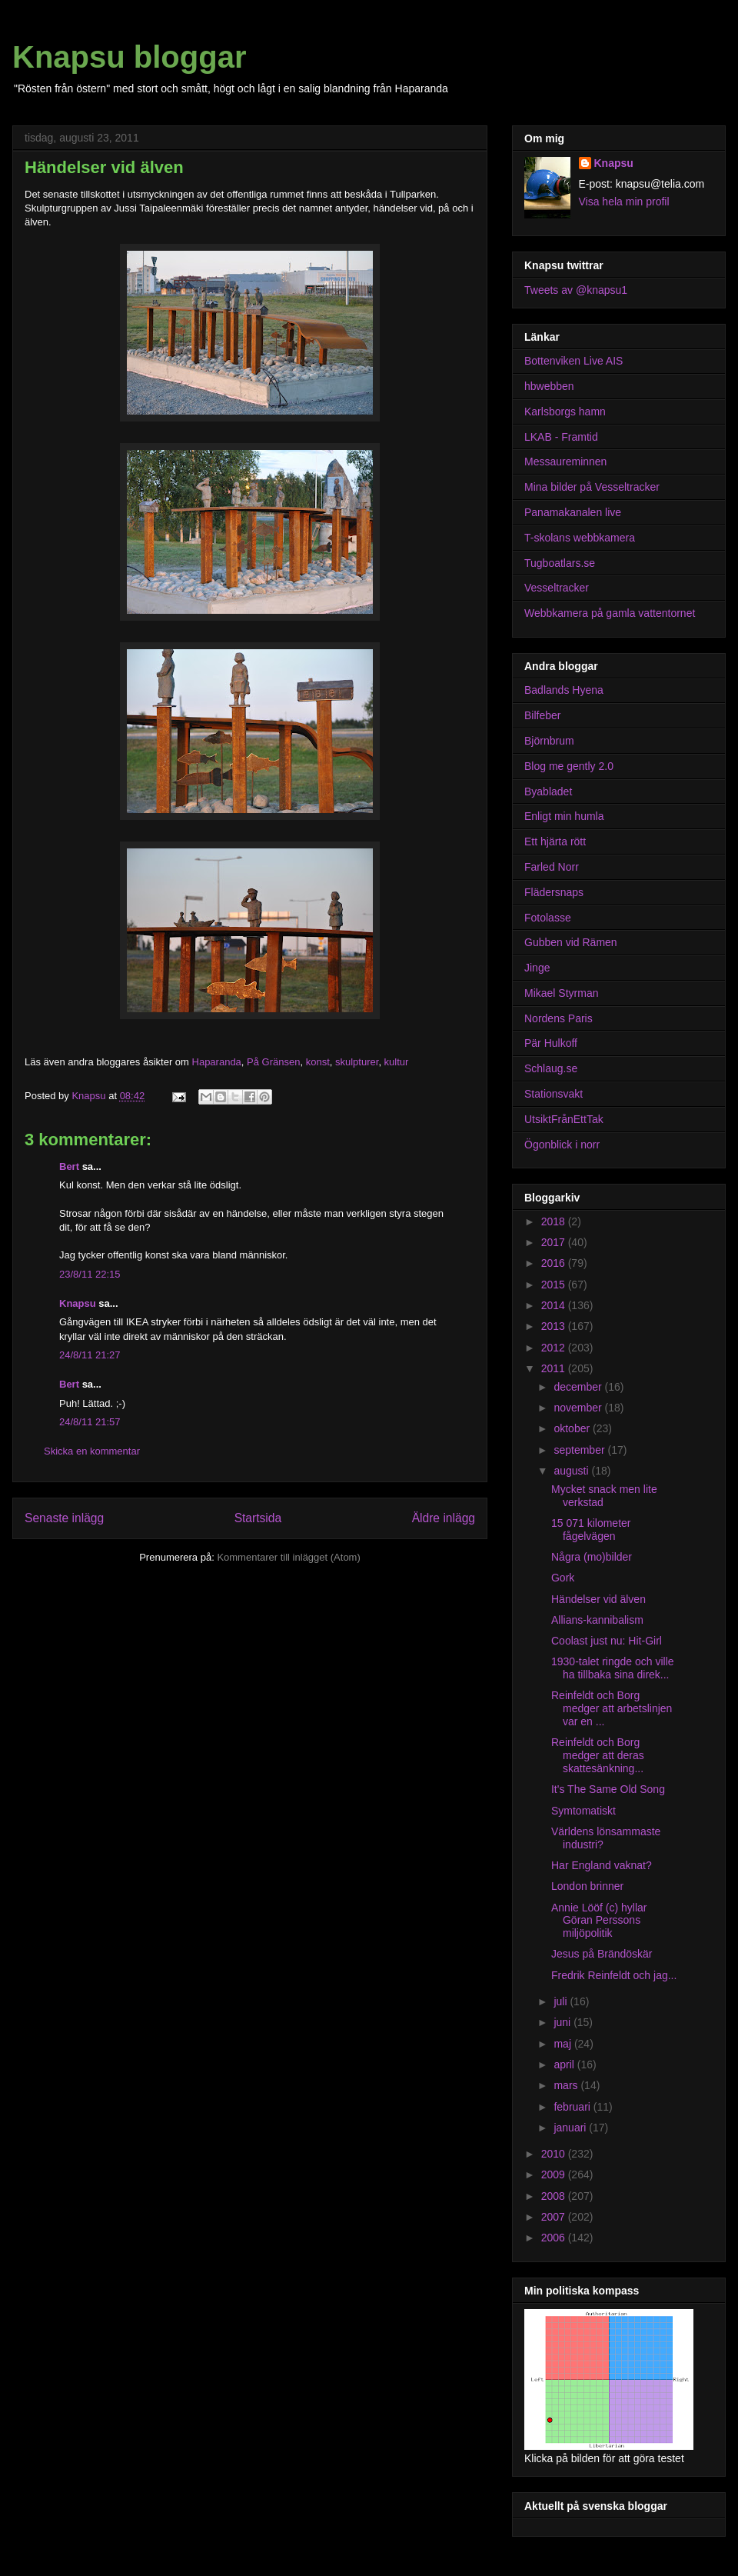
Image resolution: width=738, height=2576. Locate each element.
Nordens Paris (558, 1018)
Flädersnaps (553, 892)
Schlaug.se (550, 1068)
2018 (554, 1221)
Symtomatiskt (583, 1811)
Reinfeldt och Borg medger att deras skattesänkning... (597, 1755)
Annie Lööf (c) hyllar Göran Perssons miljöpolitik (599, 1920)
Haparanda (216, 1062)
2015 (554, 1284)
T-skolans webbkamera (579, 538)
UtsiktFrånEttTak (563, 1119)
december (579, 1387)
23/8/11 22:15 (90, 1274)
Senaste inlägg (64, 1518)
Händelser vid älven (598, 1599)
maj (563, 2044)
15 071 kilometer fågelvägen (591, 1529)
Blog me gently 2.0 (568, 766)
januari (571, 2127)
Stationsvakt (553, 1094)
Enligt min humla (564, 816)
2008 (554, 2196)
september (580, 1450)
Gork (562, 1577)
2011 (554, 1368)
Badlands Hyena (563, 690)
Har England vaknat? (601, 1865)
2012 (554, 1347)
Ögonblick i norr (562, 1144)
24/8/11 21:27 (90, 1355)
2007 (554, 2217)
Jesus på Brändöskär (602, 1954)
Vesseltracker (556, 588)
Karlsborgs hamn (565, 411)
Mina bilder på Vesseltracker (592, 487)
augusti (572, 1471)
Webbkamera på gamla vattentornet (609, 613)
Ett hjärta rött (555, 841)
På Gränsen (273, 1062)
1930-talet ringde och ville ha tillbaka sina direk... (612, 1668)
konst (318, 1062)
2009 (554, 2174)
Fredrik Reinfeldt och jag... (613, 1975)
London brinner (587, 1886)
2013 (554, 1326)
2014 (554, 1305)
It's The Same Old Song (608, 1789)
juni (563, 2022)
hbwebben (549, 386)
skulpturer (356, 1062)
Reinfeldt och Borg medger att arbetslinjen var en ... (611, 1708)
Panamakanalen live (572, 512)
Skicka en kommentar (92, 1451)
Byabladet (548, 791)
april (565, 2064)
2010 (554, 2154)
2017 (554, 1242)
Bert (69, 1166)
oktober (573, 1428)
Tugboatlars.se (559, 563)
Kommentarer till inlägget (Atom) (288, 1557)
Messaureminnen (565, 461)
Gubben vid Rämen (570, 942)
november (579, 1407)
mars (567, 2085)
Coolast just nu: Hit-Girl (606, 1641)
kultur (396, 1062)
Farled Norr (551, 867)
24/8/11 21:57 (90, 1422)
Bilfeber (542, 715)
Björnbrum (549, 741)
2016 (554, 1263)
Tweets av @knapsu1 (575, 290)
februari (573, 2107)
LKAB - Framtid (561, 437)
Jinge (537, 967)
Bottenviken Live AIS (573, 361)
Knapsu (77, 1303)
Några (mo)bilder (591, 1557)
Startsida (258, 1518)
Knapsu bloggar (129, 57)
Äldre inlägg (443, 1518)
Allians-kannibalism (597, 1620)
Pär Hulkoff (550, 1043)
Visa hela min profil (624, 201)
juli (562, 2001)
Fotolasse (547, 917)
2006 (554, 2237)
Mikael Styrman (561, 993)
